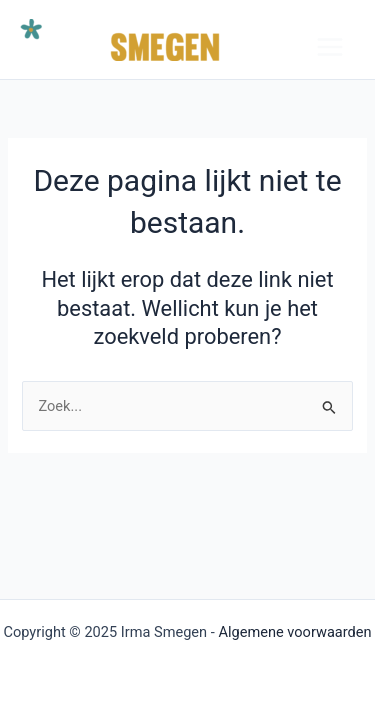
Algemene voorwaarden (294, 632)
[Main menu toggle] (330, 47)
